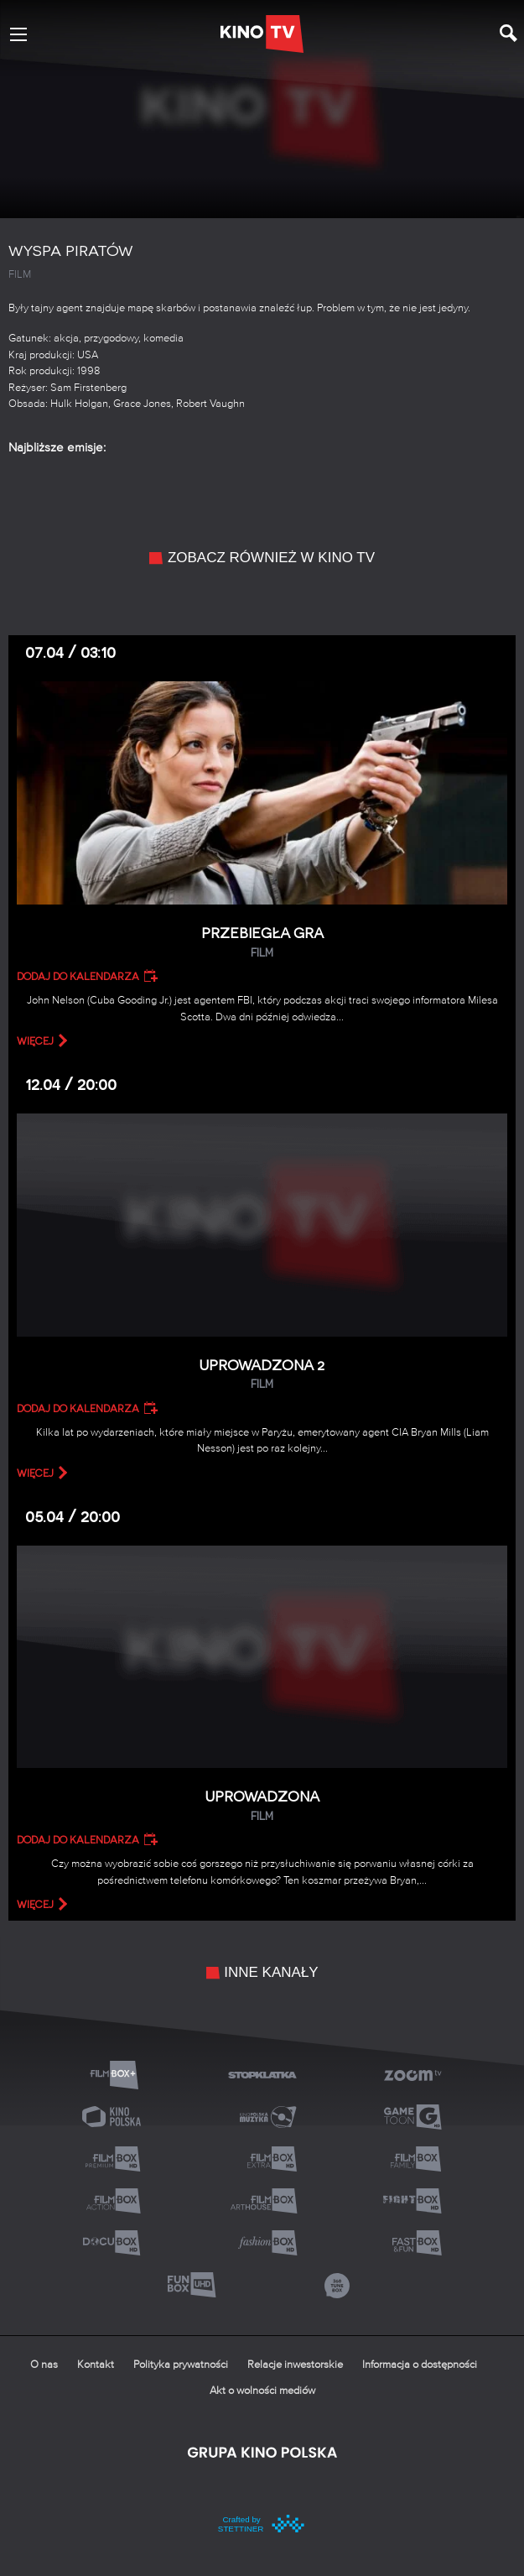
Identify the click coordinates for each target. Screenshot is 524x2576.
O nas (44, 2365)
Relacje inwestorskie (295, 2365)
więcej (35, 1041)
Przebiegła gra (262, 943)
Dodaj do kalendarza (78, 977)
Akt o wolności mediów (262, 2391)
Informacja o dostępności (419, 2365)
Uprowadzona (262, 1806)
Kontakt (95, 2365)
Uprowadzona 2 (262, 1375)
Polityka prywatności (180, 2365)
